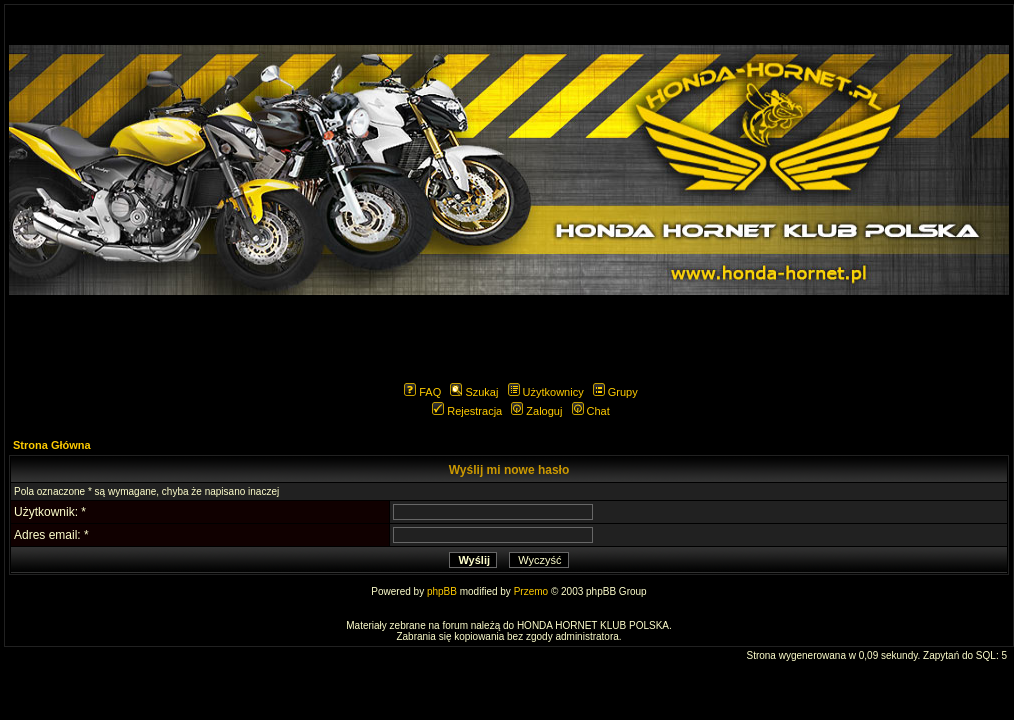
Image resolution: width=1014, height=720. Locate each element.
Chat (591, 411)
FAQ (422, 392)
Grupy (615, 392)
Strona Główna (52, 445)
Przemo (531, 591)
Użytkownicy (546, 392)
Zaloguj (536, 411)
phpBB (442, 591)
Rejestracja (467, 411)
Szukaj (474, 392)
